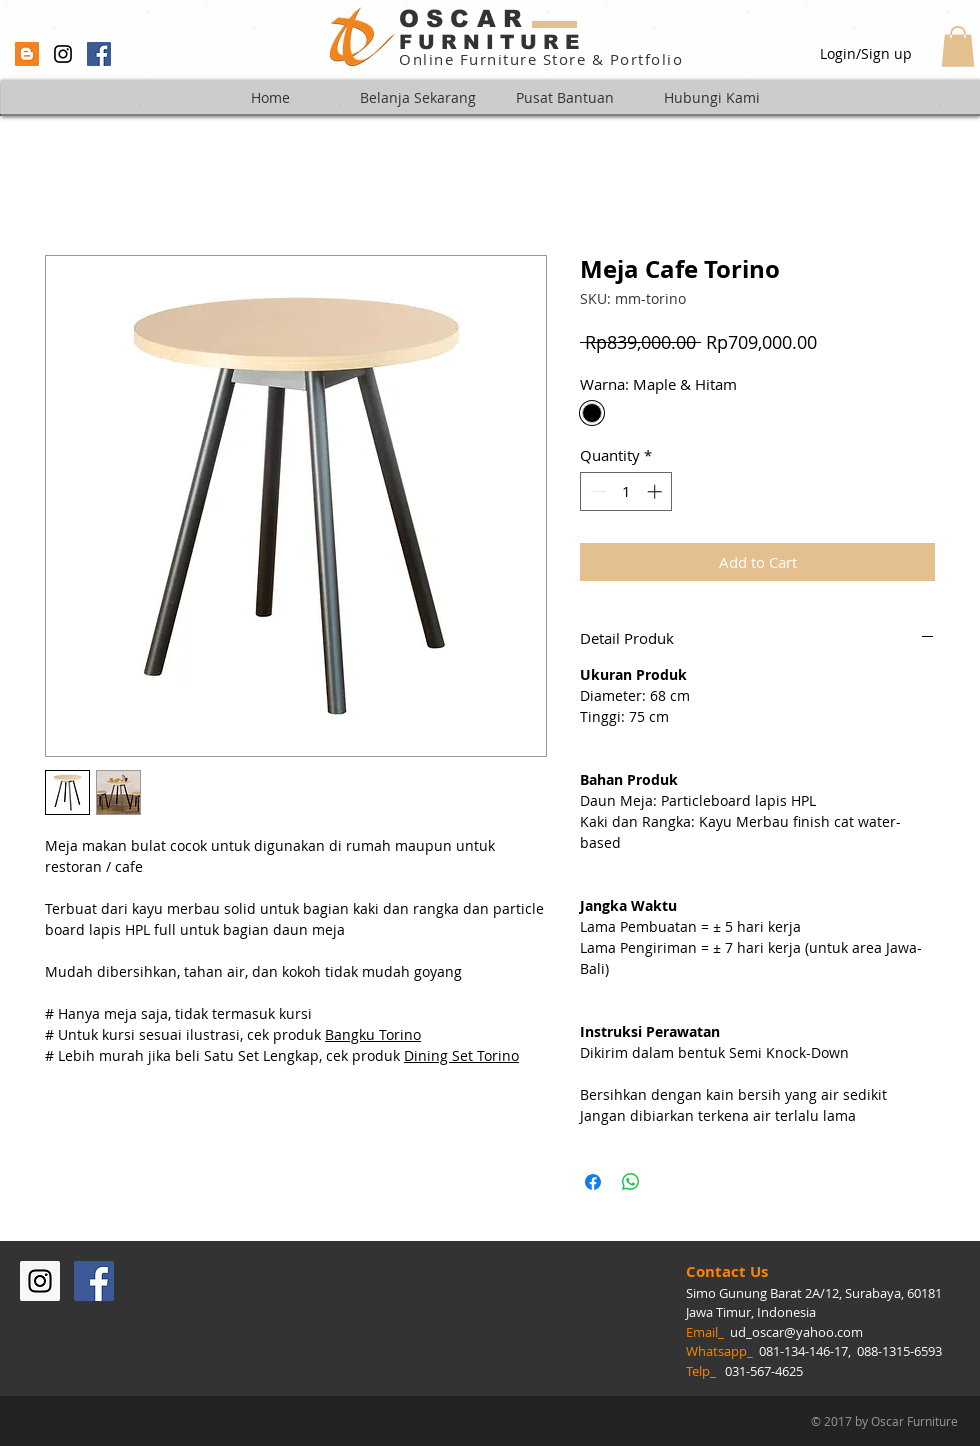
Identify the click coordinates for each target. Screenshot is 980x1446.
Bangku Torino (373, 1034)
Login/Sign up (866, 53)
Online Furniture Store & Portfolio (541, 59)
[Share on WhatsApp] (631, 1182)
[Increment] (656, 491)
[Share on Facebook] (593, 1182)
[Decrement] (596, 491)
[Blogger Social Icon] (27, 54)
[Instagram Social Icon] (40, 1281)
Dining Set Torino (461, 1055)
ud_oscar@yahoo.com (796, 1332)
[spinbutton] (626, 491)
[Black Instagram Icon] (63, 54)
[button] (958, 46)
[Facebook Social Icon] (99, 54)
